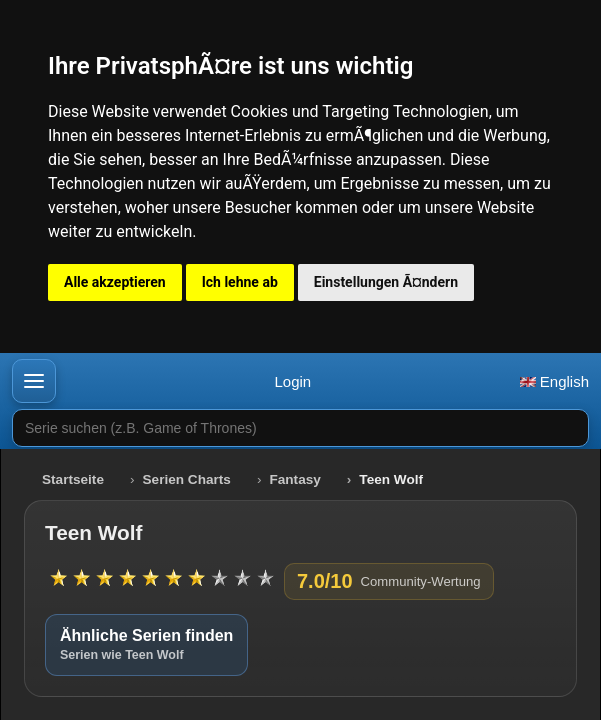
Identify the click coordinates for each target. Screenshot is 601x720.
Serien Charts (187, 479)
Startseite (73, 479)
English (554, 381)
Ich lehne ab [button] (240, 282)
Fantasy (294, 479)
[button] (34, 381)
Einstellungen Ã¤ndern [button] (386, 282)
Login (292, 381)
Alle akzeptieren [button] (115, 282)
